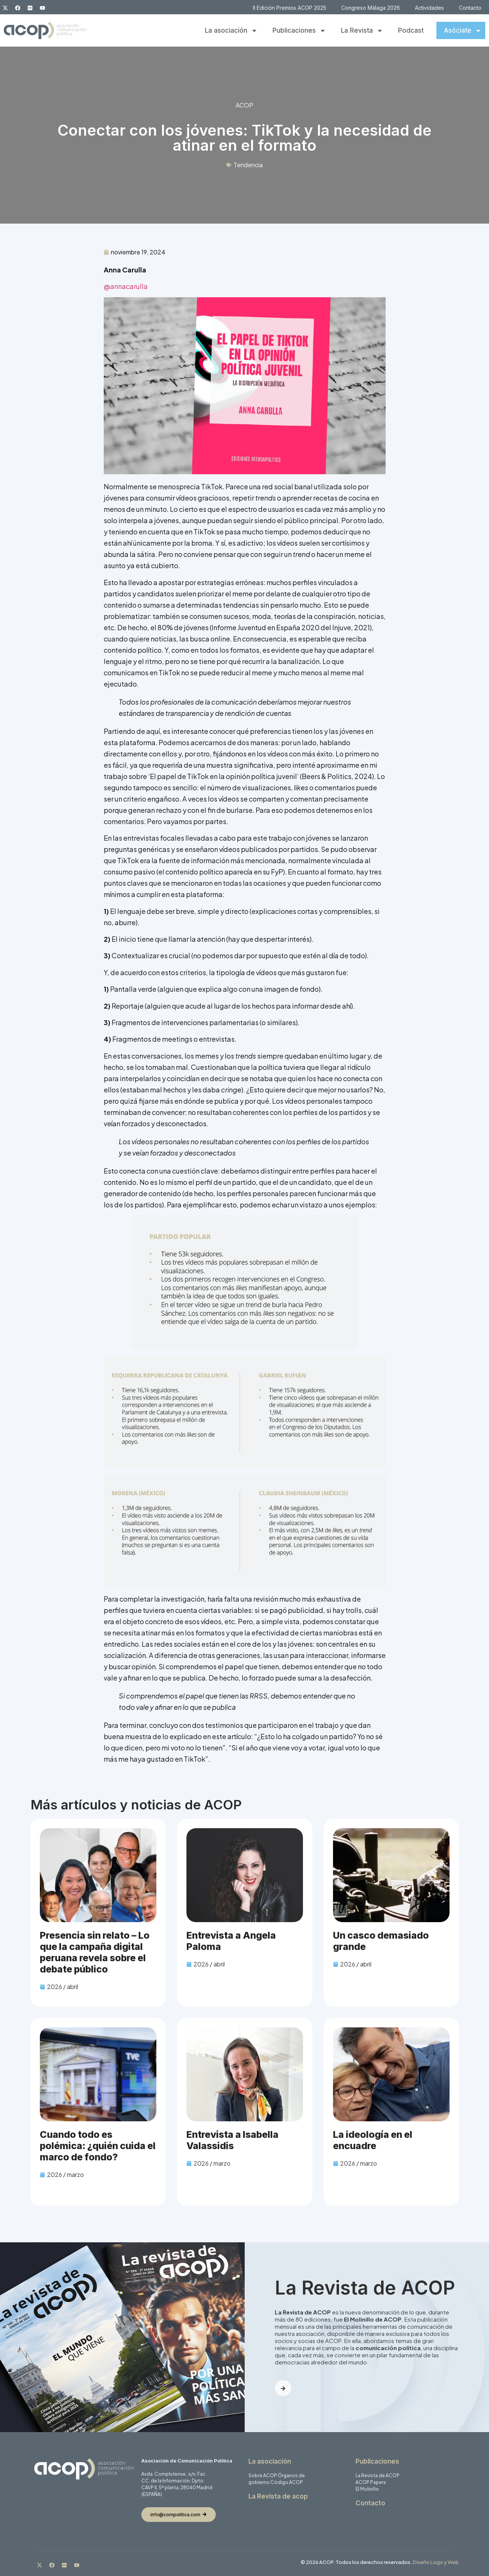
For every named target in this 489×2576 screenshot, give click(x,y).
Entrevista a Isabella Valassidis (232, 2140)
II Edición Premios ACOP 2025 (289, 8)
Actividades (429, 8)
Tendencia (248, 165)
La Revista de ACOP (378, 2475)
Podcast (411, 30)
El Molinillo (367, 2489)
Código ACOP (286, 2482)
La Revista (362, 31)
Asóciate (462, 31)
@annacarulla (126, 286)
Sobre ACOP (262, 2475)
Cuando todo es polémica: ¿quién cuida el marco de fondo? (98, 2146)
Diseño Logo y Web (436, 2562)
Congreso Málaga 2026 (370, 8)
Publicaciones (299, 31)
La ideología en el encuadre (372, 2140)
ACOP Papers (371, 2482)
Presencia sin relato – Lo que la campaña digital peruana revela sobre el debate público (95, 1952)
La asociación (231, 31)
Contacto (470, 8)
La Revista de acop (278, 2496)
